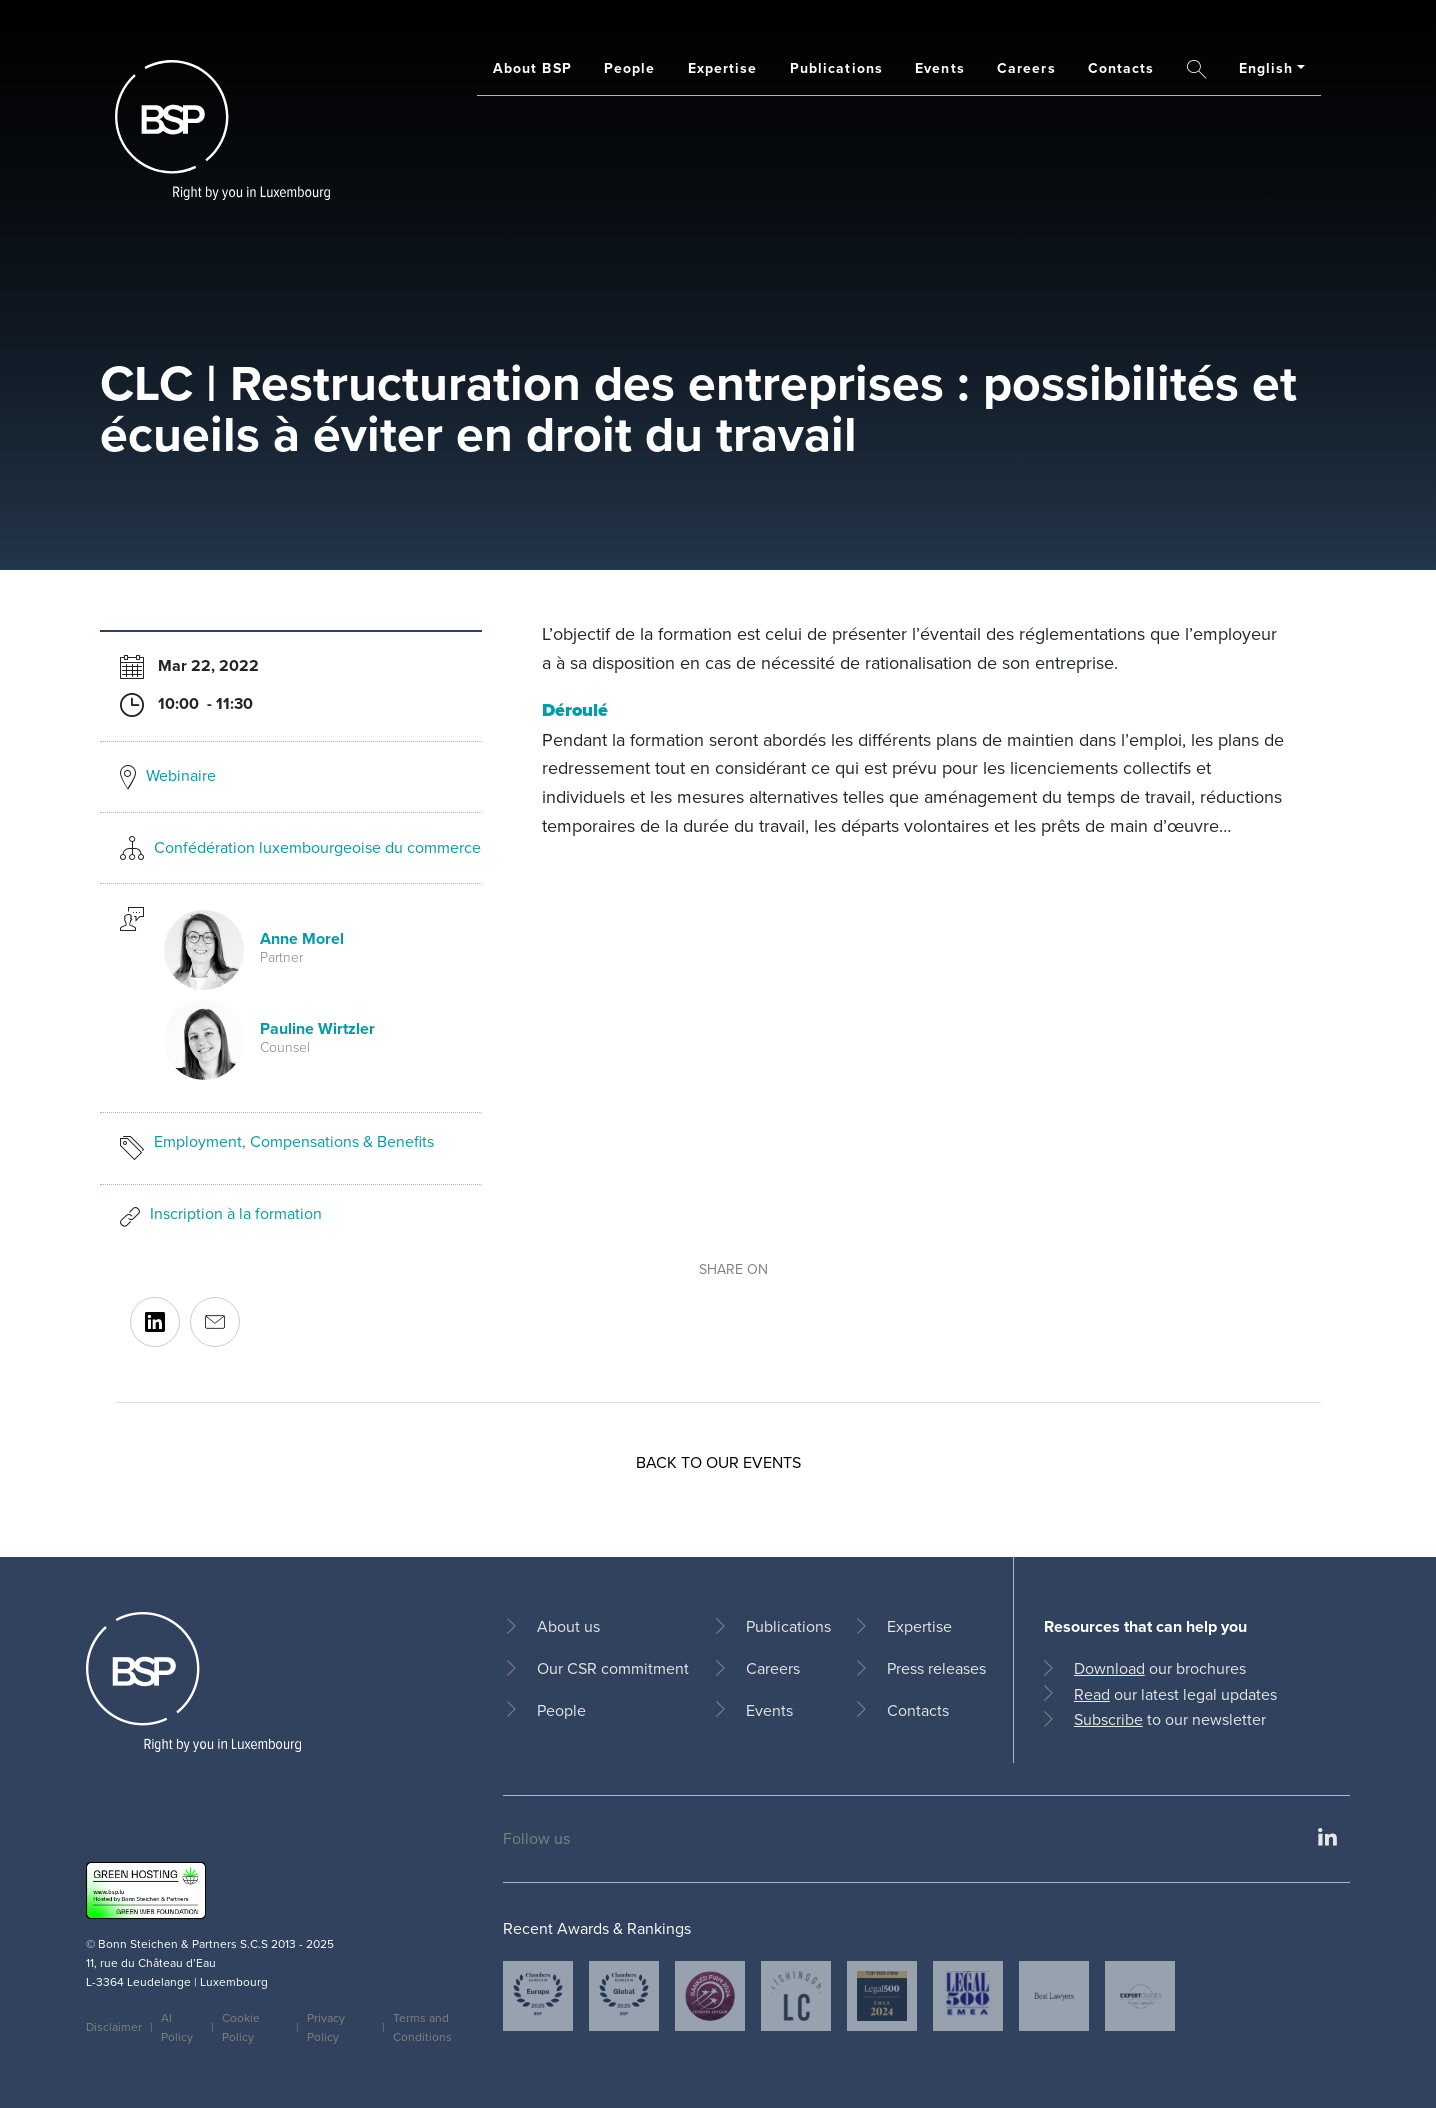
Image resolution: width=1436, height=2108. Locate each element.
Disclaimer (114, 2027)
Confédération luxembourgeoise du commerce (317, 847)
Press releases (936, 1668)
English (1266, 68)
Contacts (1121, 68)
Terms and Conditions (422, 2027)
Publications (836, 68)
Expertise (723, 68)
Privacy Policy (326, 2027)
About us (568, 1626)
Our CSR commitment (613, 1668)
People (630, 68)
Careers (1026, 68)
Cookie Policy (241, 2027)
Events (940, 68)
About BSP (532, 68)
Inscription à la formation (236, 1213)
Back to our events (718, 1462)
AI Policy (177, 2027)
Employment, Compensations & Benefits (294, 1141)
